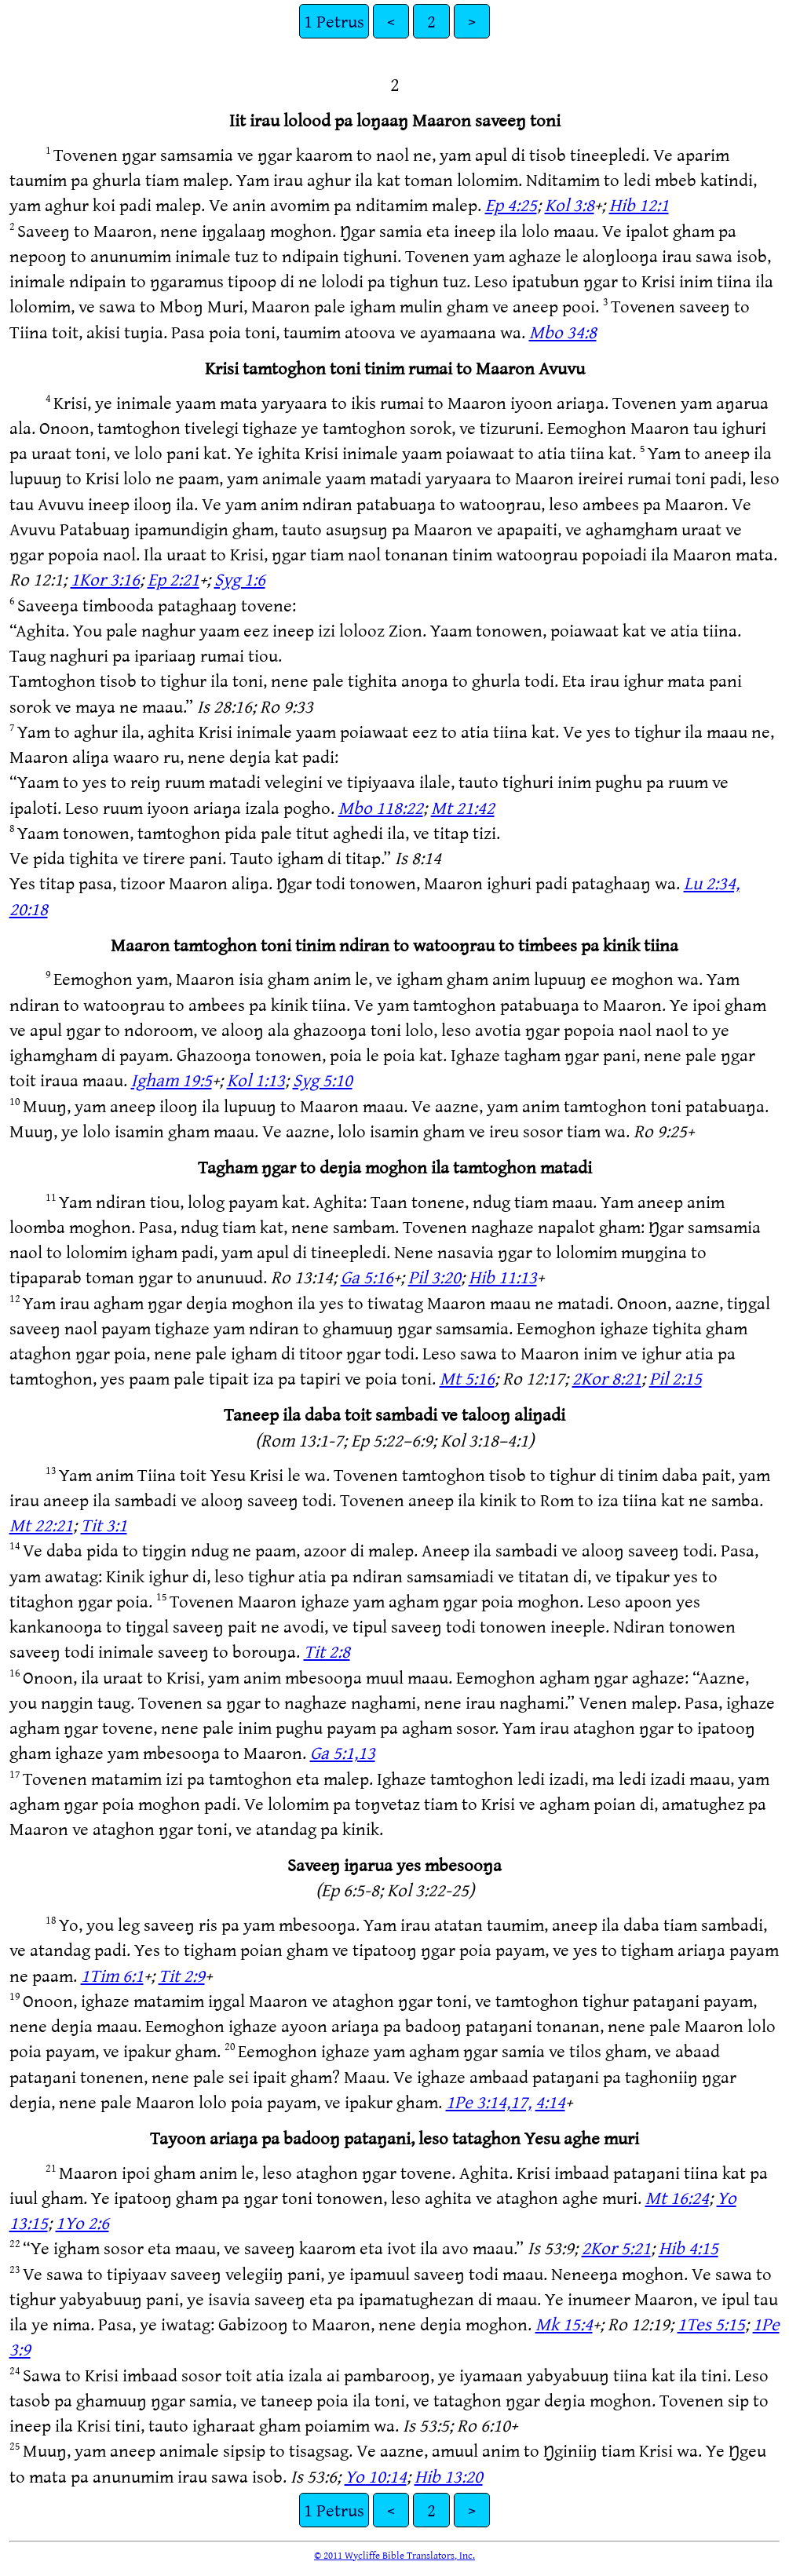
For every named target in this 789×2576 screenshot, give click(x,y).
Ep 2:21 (173, 579)
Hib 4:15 (688, 2247)
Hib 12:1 (639, 204)
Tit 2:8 (327, 1651)
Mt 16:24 (677, 2197)
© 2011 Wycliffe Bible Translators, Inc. (394, 2555)
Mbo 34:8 (563, 332)
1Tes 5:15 (711, 2324)
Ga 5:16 (367, 1277)
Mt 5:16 (467, 1378)
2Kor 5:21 (616, 2247)
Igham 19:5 (171, 1080)
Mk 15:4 (564, 2324)
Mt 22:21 (41, 1525)
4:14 (550, 2101)
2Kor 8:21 (606, 1378)
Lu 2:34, (712, 883)
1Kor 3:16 (105, 579)
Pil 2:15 (675, 1378)
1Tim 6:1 (112, 1975)
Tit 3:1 (104, 1525)
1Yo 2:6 (82, 2222)
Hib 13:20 (449, 2476)
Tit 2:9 (182, 1975)
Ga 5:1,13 (342, 1752)
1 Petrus (334, 21)
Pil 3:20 (434, 1277)
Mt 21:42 (463, 807)
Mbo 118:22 (380, 807)
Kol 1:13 (256, 1080)
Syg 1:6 (239, 579)
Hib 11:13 (503, 1277)
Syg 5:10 (322, 1080)
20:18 (28, 908)
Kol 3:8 (569, 204)
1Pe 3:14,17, (488, 2101)
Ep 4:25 (511, 204)
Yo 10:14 (376, 2476)
